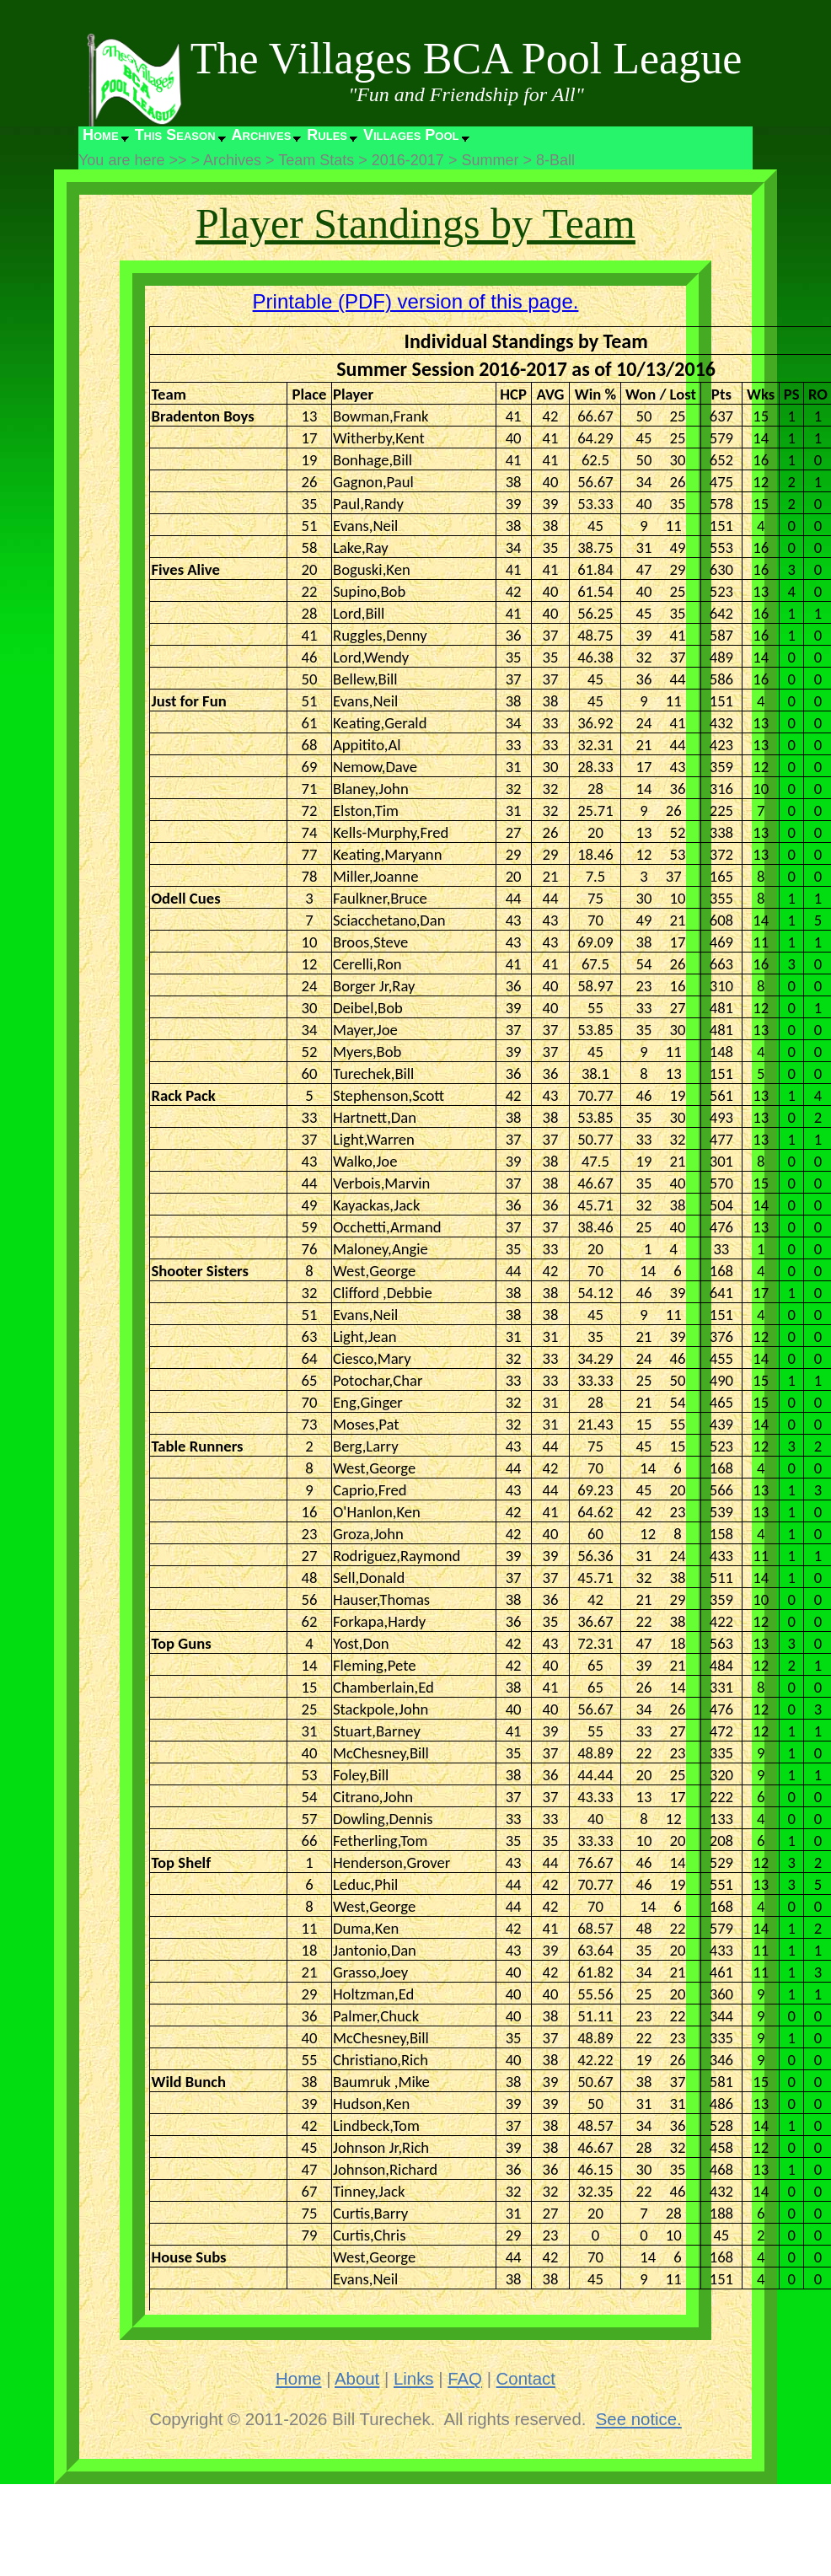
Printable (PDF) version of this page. (416, 301)
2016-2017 (408, 160)
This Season (175, 134)
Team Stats (316, 160)
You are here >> (132, 160)
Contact (525, 2378)
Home (101, 134)
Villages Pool (411, 134)
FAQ (465, 2378)
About (357, 2378)
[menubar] (274, 139)
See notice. (639, 2419)
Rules (327, 134)
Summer (489, 160)
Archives (262, 134)
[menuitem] (104, 139)
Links (414, 2378)
